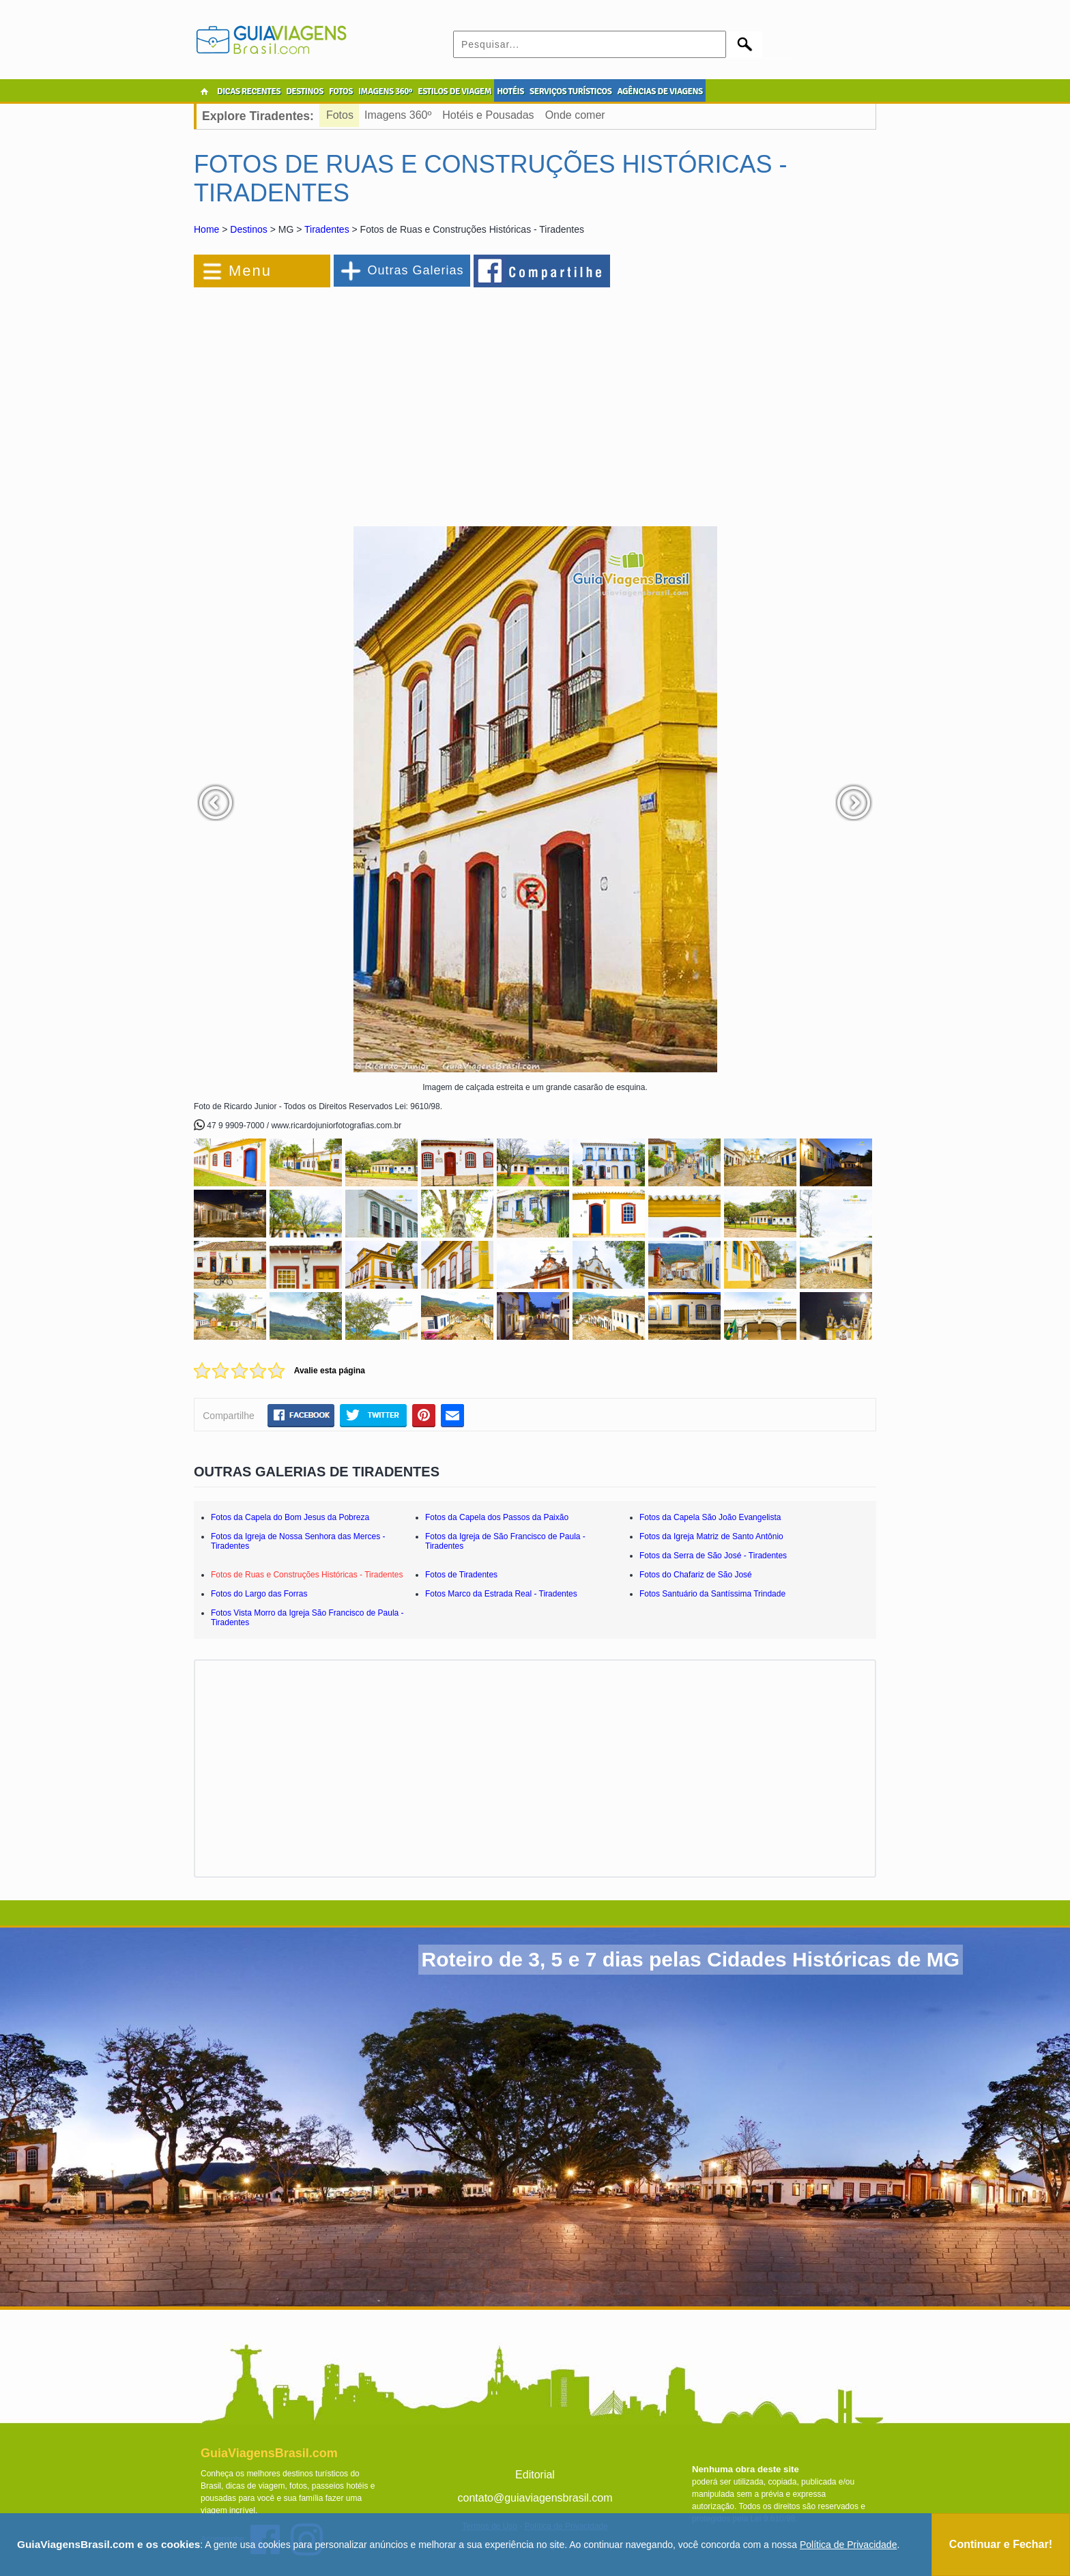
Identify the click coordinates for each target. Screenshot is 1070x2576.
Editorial (535, 2474)
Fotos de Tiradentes (461, 1574)
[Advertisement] (342, 400)
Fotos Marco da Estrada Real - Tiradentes (501, 1594)
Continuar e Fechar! (1000, 2544)
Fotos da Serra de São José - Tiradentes (713, 1555)
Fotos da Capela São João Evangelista (710, 1517)
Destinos (248, 229)
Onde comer (575, 115)
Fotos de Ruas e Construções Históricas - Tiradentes (307, 1574)
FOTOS (341, 91)
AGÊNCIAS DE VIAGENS (659, 91)
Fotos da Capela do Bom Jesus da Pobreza (290, 1517)
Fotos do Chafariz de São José (695, 1574)
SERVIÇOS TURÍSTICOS (570, 91)
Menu (250, 270)
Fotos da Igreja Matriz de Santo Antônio (711, 1536)
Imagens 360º (397, 115)
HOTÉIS (510, 91)
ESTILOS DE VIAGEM (454, 91)
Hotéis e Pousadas (488, 115)
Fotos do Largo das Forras (259, 1594)
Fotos (339, 115)
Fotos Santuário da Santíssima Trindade (712, 1594)
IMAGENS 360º (385, 91)
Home (206, 229)
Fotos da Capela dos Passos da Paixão (496, 1517)
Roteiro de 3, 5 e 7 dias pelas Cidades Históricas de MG (691, 1959)
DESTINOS (304, 91)
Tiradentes (326, 229)
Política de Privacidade (848, 2544)
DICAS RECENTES (248, 91)
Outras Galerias (415, 270)
